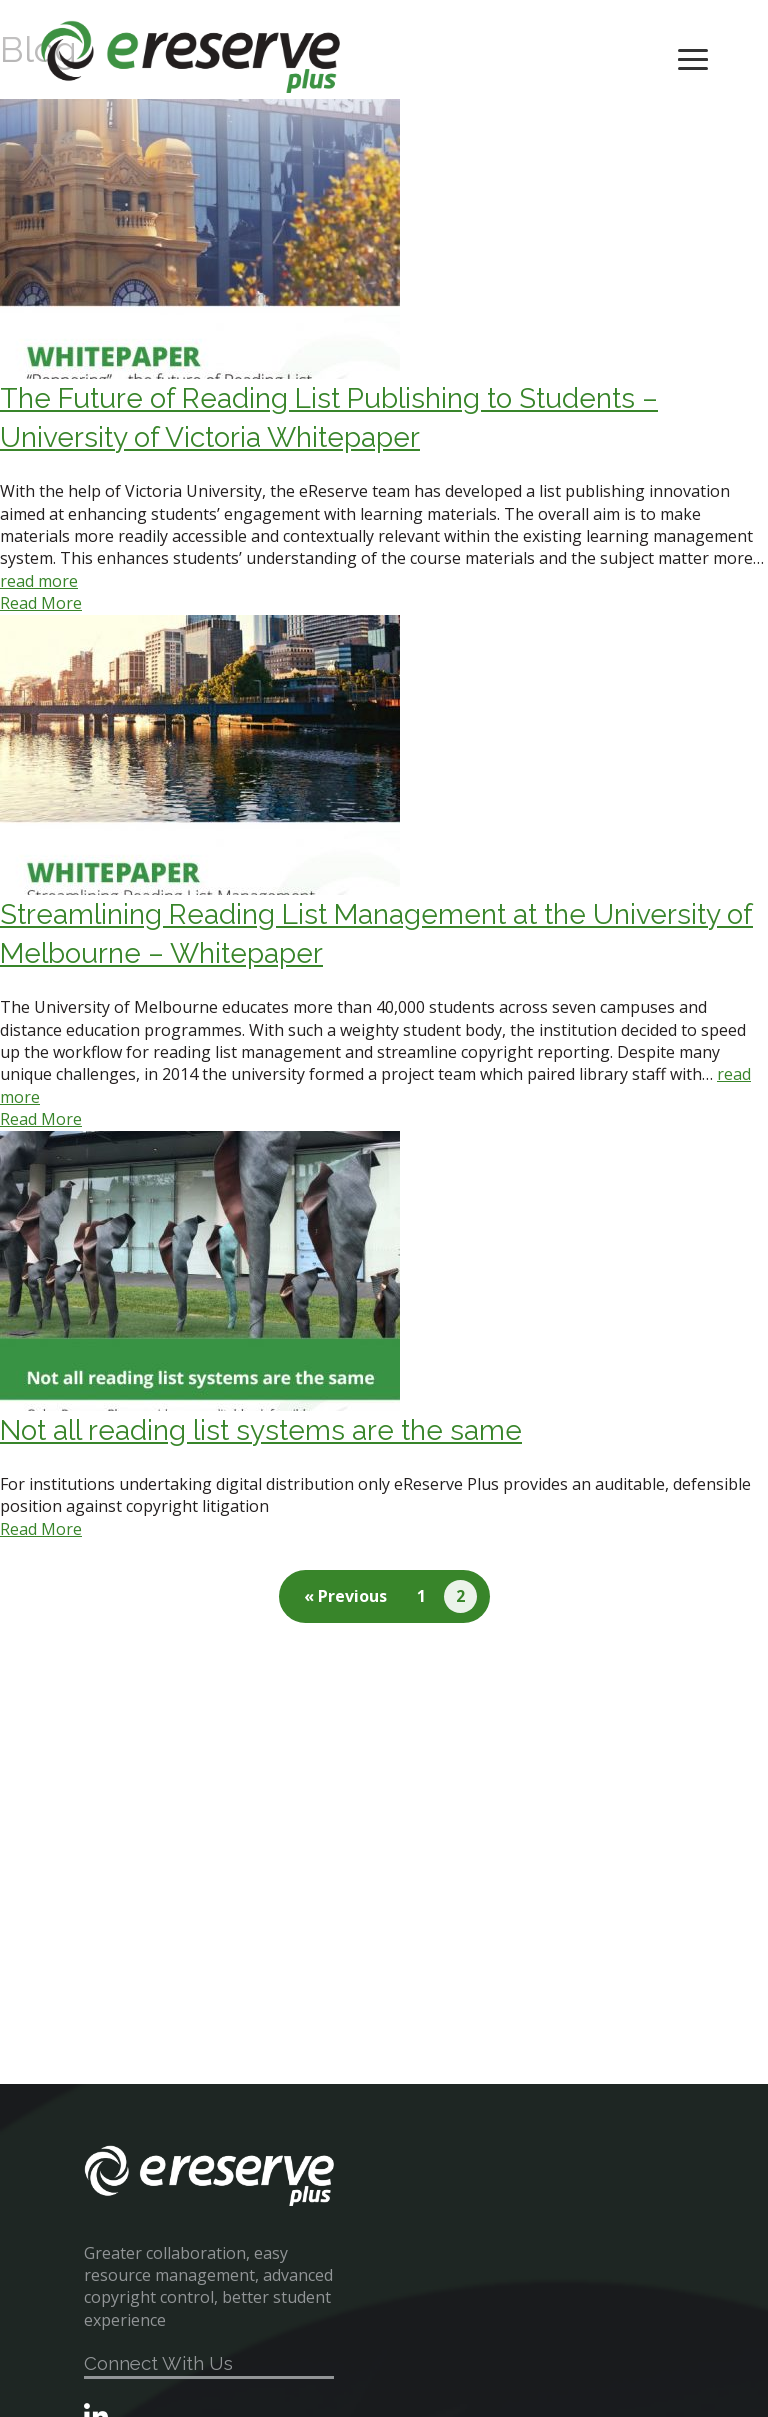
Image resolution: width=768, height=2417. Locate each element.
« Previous (345, 1596)
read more (39, 581)
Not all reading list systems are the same (261, 1430)
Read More (41, 603)
